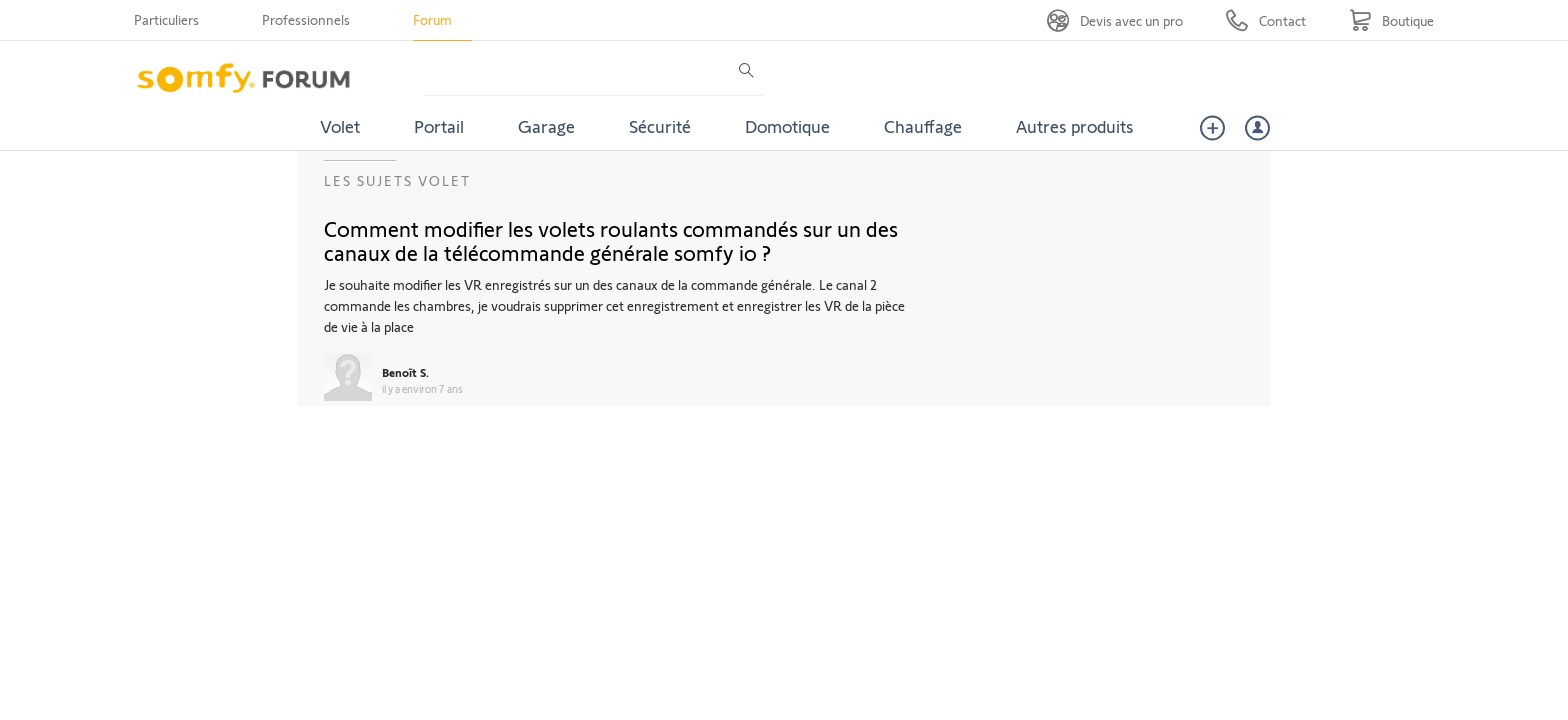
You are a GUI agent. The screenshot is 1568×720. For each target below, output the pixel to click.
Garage (546, 126)
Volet (340, 126)
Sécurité (660, 126)
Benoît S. (405, 372)
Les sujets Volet (397, 180)
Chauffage (923, 126)
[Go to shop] (1391, 20)
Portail (439, 126)
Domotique (787, 126)
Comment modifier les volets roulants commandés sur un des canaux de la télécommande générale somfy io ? (611, 240)
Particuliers (166, 19)
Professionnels (306, 19)
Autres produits (1075, 126)
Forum (432, 19)
